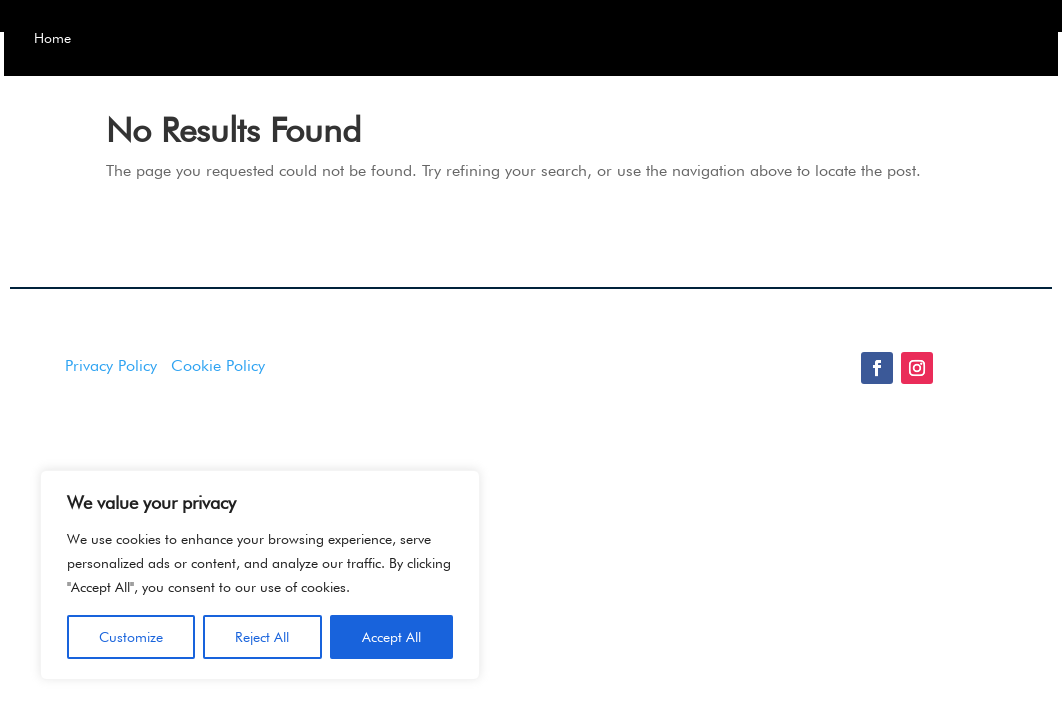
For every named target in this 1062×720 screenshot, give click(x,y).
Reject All (262, 637)
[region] (260, 575)
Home (132, 40)
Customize (131, 637)
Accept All (391, 637)
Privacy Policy (111, 413)
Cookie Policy (218, 413)
